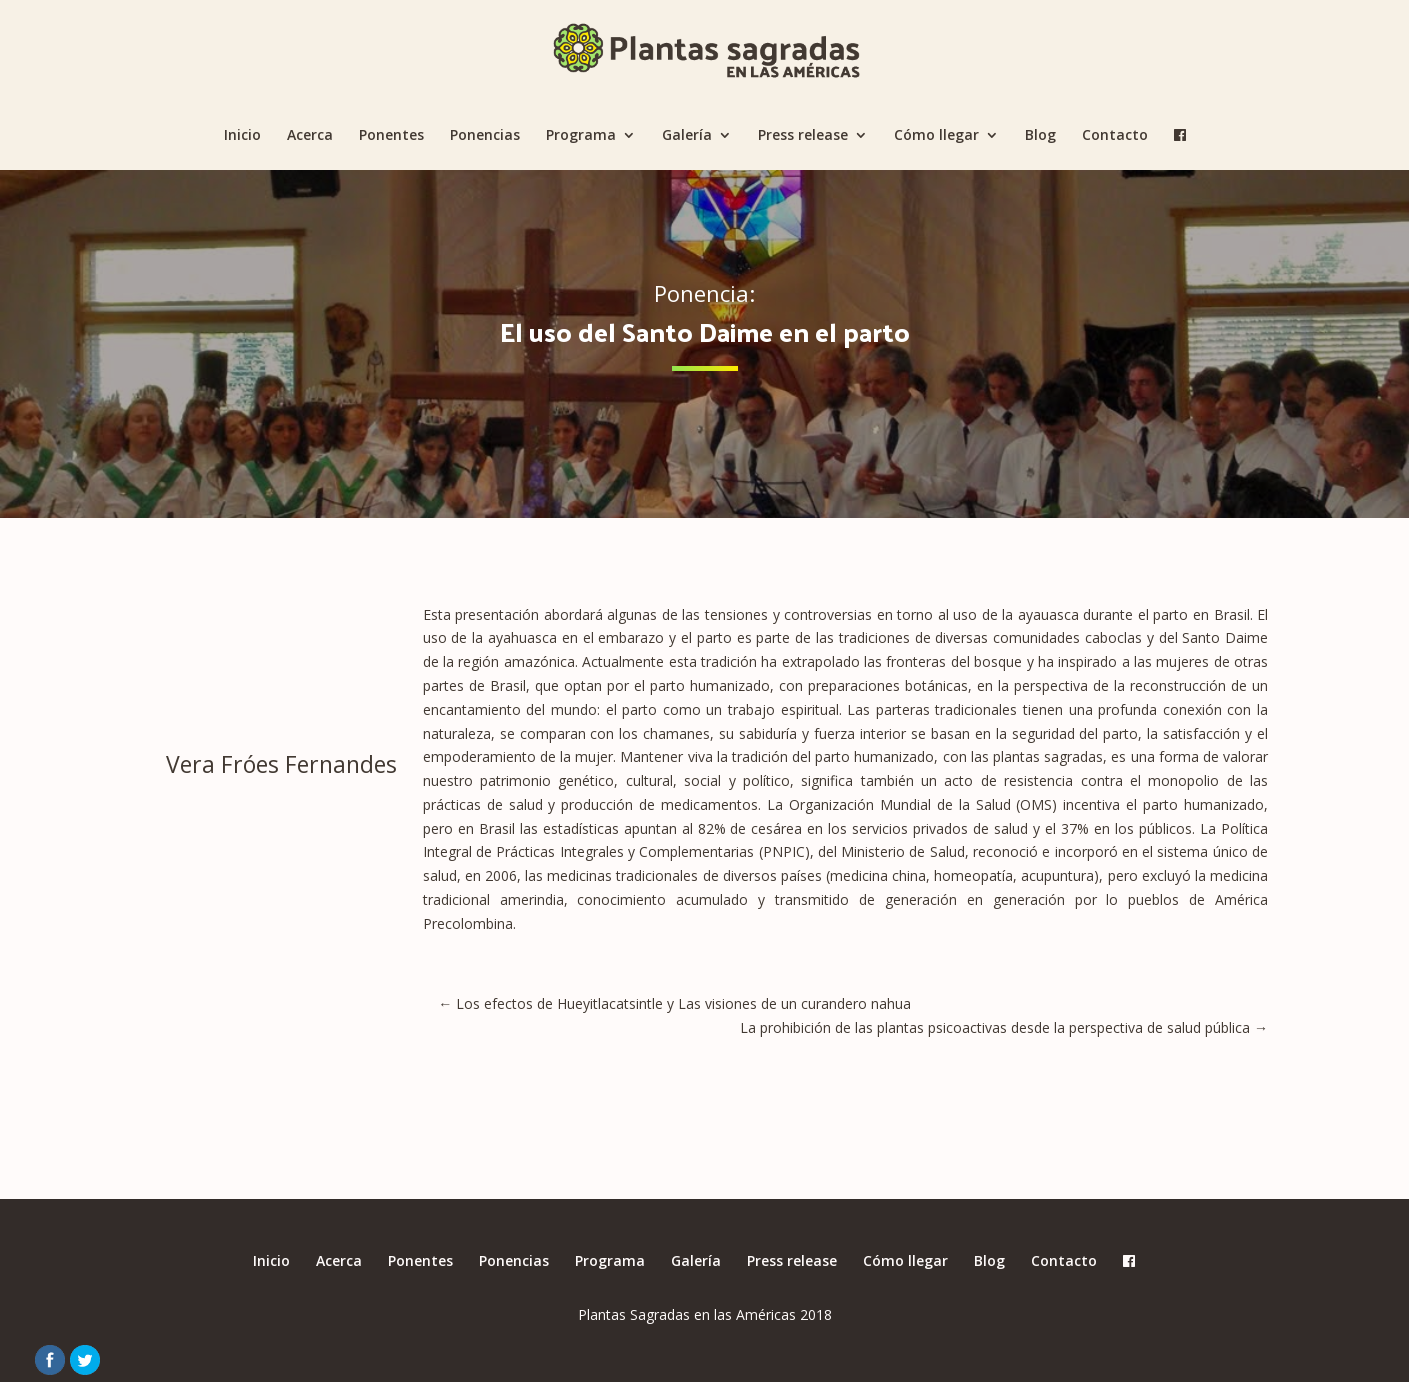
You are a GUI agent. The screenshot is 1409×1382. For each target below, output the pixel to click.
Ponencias (485, 136)
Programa (581, 136)
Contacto (1115, 136)
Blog (1040, 136)
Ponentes (391, 136)
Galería (687, 136)
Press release (803, 136)
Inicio (242, 136)
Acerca (310, 136)
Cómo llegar (936, 136)
